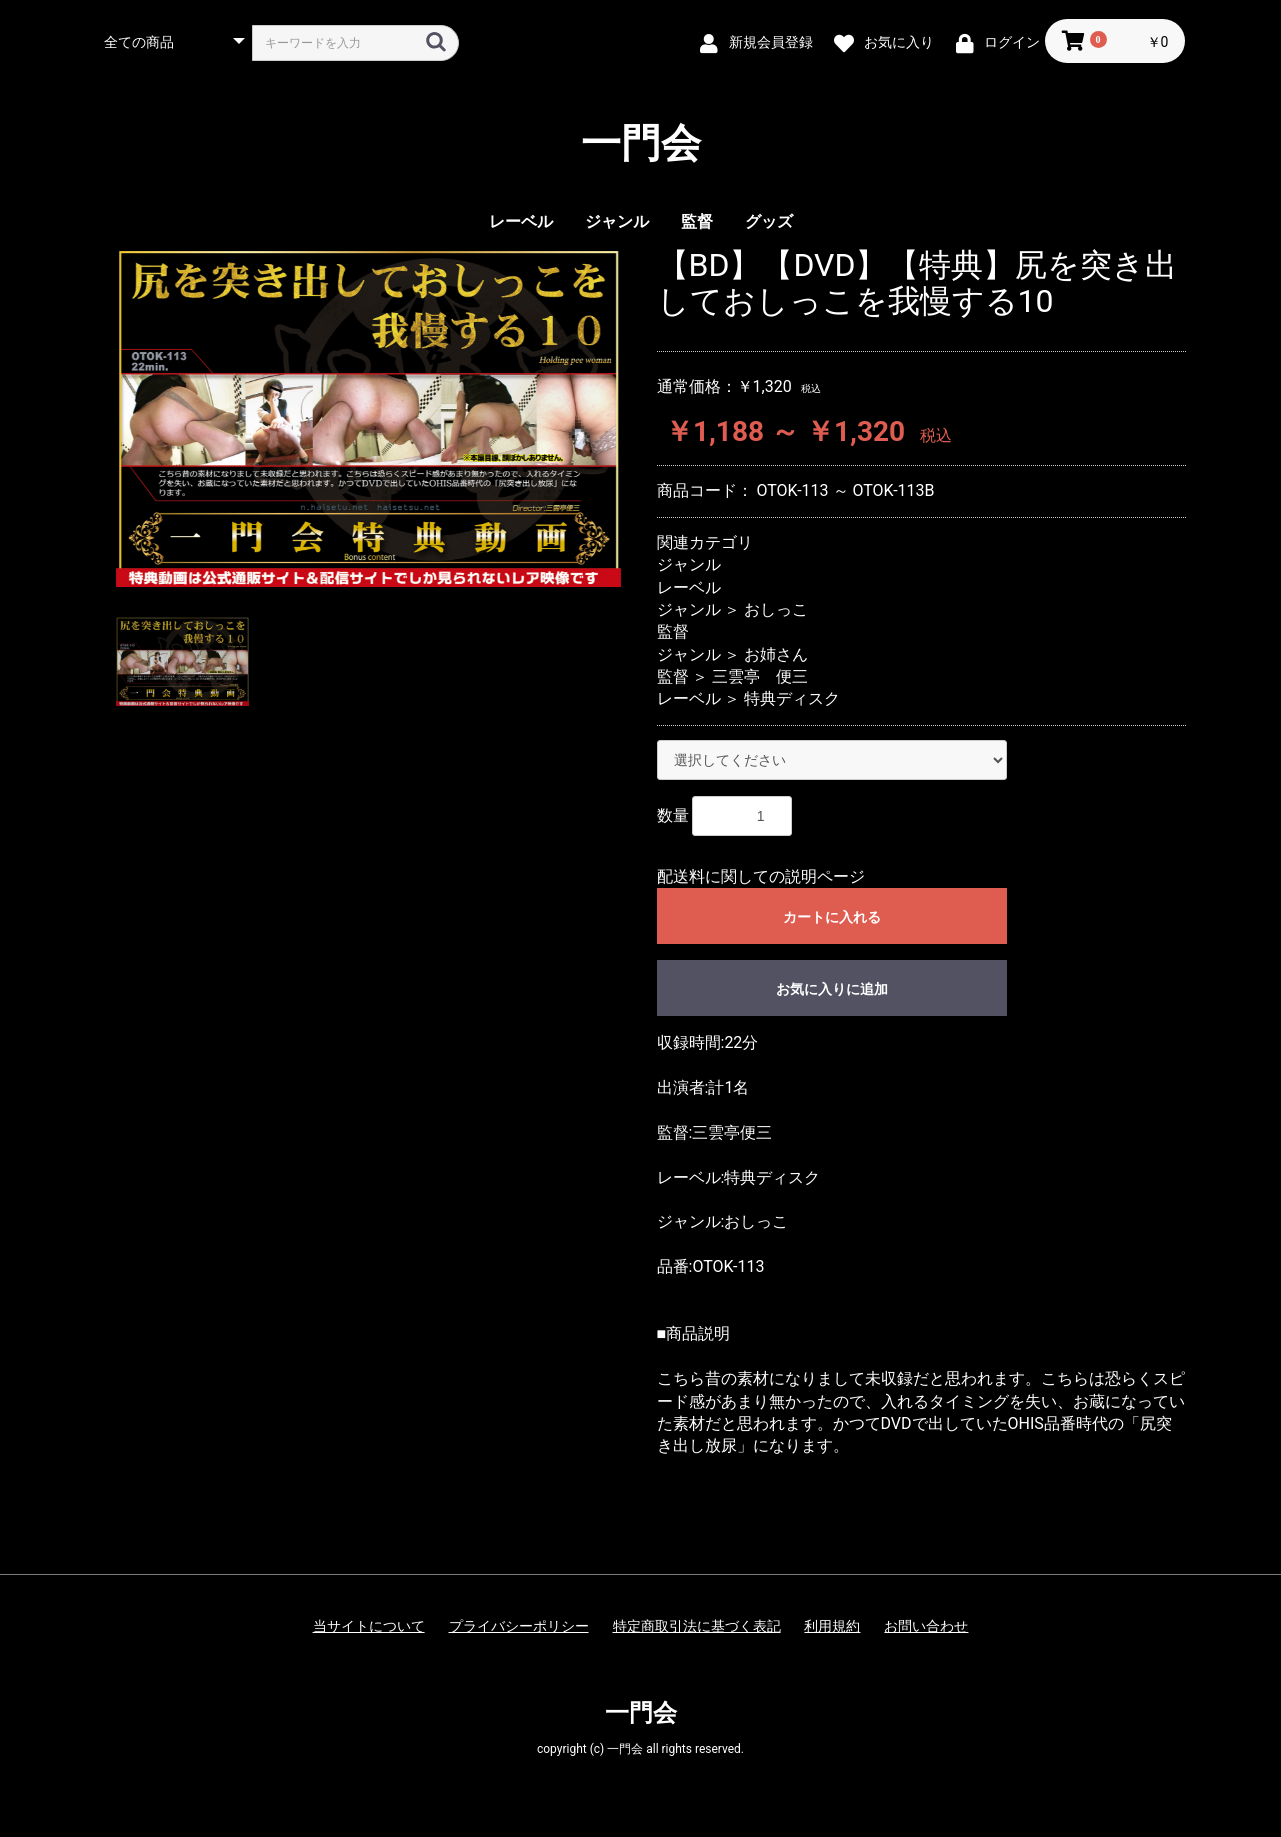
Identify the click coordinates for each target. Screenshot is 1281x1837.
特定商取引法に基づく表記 (697, 1626)
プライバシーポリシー (519, 1626)
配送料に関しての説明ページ (761, 876)
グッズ (769, 221)
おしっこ (776, 609)
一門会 (641, 144)
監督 (697, 221)
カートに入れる (832, 917)
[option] (368, 417)
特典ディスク (792, 698)
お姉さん (776, 654)
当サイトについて (369, 1626)
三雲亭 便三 (760, 676)
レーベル (521, 221)
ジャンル (617, 221)
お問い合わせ (926, 1626)
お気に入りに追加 (832, 989)
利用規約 (832, 1626)
